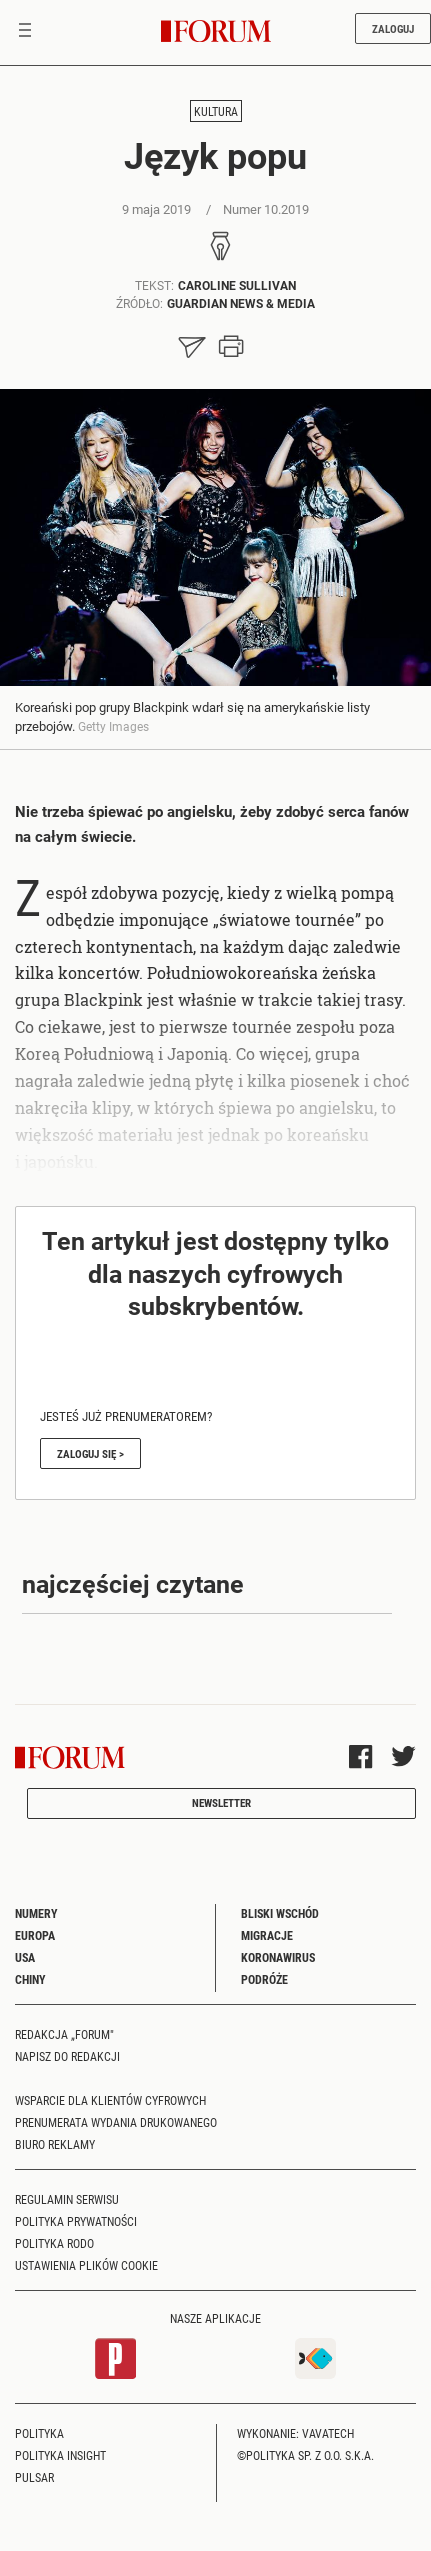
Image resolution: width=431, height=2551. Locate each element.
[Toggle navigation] (25, 32)
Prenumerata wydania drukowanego (116, 2122)
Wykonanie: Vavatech (295, 2433)
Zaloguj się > (90, 1453)
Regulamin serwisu (67, 2199)
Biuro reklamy (55, 2144)
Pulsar (34, 2477)
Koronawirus (278, 1957)
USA (25, 1957)
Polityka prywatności (76, 2221)
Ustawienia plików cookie (86, 2265)
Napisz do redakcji (67, 2056)
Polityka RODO (54, 2243)
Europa (35, 1935)
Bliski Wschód (280, 1913)
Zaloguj (393, 28)
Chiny (30, 1979)
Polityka (39, 2433)
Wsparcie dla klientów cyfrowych (110, 2100)
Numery (36, 1913)
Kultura (216, 111)
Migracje (267, 1935)
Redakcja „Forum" (64, 2034)
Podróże (264, 1979)
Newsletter (221, 1802)
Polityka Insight (60, 2455)
